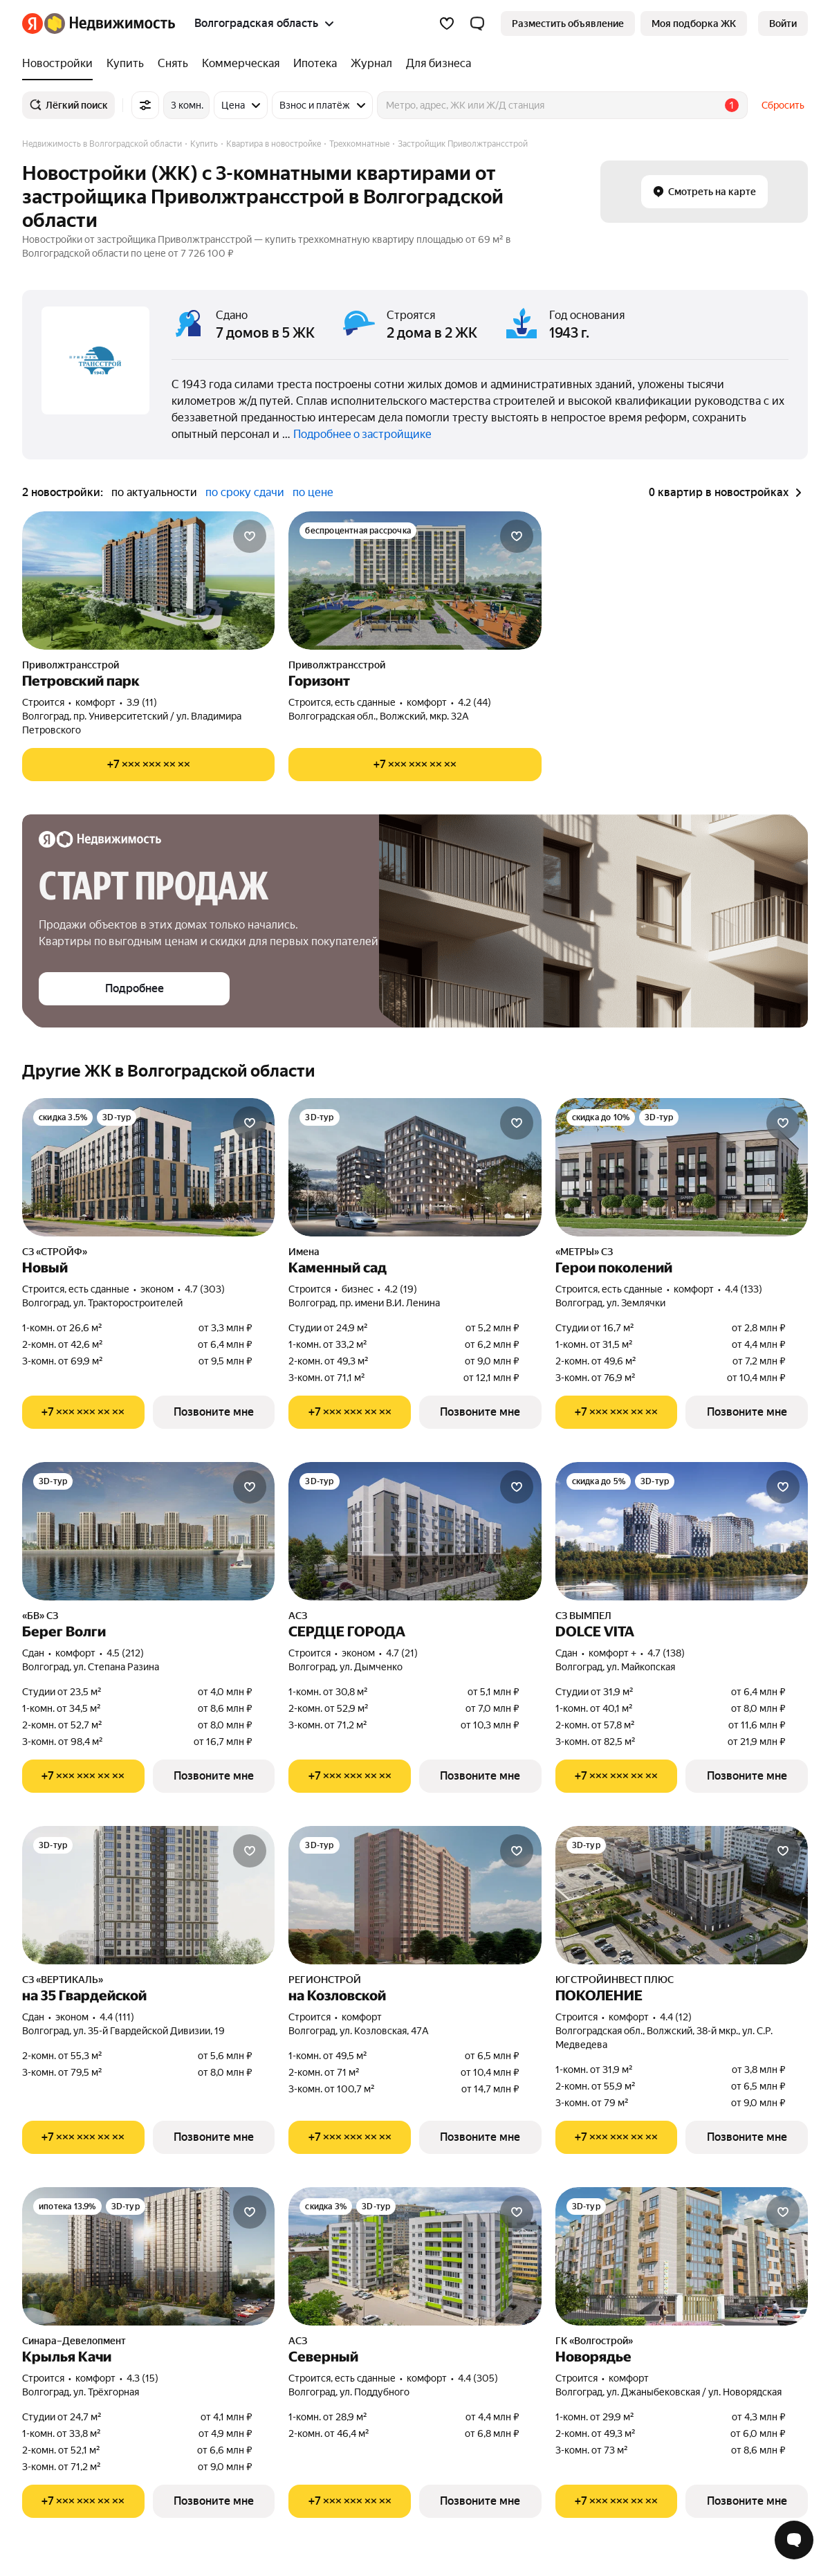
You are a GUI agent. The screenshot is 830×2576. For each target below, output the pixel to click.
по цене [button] (313, 492)
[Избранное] (446, 23)
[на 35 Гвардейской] (148, 1895)
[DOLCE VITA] (681, 1531)
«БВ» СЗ (40, 1615)
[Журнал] (371, 63)
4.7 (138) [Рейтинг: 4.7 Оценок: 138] (666, 1653)
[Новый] (148, 1167)
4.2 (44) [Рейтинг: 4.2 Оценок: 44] (474, 702)
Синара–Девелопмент (74, 2340)
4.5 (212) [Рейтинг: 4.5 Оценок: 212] (125, 1653)
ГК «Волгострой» (594, 2340)
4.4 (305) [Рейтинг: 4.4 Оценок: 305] (478, 2378)
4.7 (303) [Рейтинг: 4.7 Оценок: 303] (205, 1289)
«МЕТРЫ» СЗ (584, 1251)
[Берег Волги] (148, 1531)
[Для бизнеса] (435, 63)
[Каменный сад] (414, 1167)
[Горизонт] (414, 580)
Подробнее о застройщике (362, 434)
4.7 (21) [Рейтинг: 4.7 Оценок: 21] (402, 1653)
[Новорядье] (681, 2256)
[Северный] (414, 2256)
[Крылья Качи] (148, 2256)
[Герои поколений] (681, 1167)
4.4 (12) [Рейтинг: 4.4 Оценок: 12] (676, 2016)
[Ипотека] (315, 63)
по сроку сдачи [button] (244, 492)
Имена (304, 1251)
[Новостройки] (61, 63)
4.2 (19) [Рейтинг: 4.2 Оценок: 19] (401, 1289)
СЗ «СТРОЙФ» (54, 1251)
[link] (783, 23)
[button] (477, 23)
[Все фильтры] (145, 105)
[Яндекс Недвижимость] (109, 23)
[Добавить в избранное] (249, 536)
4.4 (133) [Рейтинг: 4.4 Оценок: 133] (743, 1289)
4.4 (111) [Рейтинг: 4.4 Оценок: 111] (117, 2016)
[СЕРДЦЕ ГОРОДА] (414, 1531)
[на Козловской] (414, 1895)
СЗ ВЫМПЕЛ (583, 1615)
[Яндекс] (32, 23)
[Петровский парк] (148, 580)
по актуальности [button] (154, 492)
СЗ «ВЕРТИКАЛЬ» (62, 1979)
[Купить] (125, 63)
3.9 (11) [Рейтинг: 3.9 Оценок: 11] (142, 702)
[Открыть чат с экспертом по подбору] (794, 2540)
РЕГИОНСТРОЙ (324, 1979)
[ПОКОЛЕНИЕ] (681, 1895)
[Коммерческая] (240, 63)
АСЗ (297, 1615)
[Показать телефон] (148, 764)
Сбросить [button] (783, 105)
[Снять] (173, 63)
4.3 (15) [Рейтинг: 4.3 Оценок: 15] (142, 2378)
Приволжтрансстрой (70, 664)
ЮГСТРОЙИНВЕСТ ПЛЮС (614, 1979)
